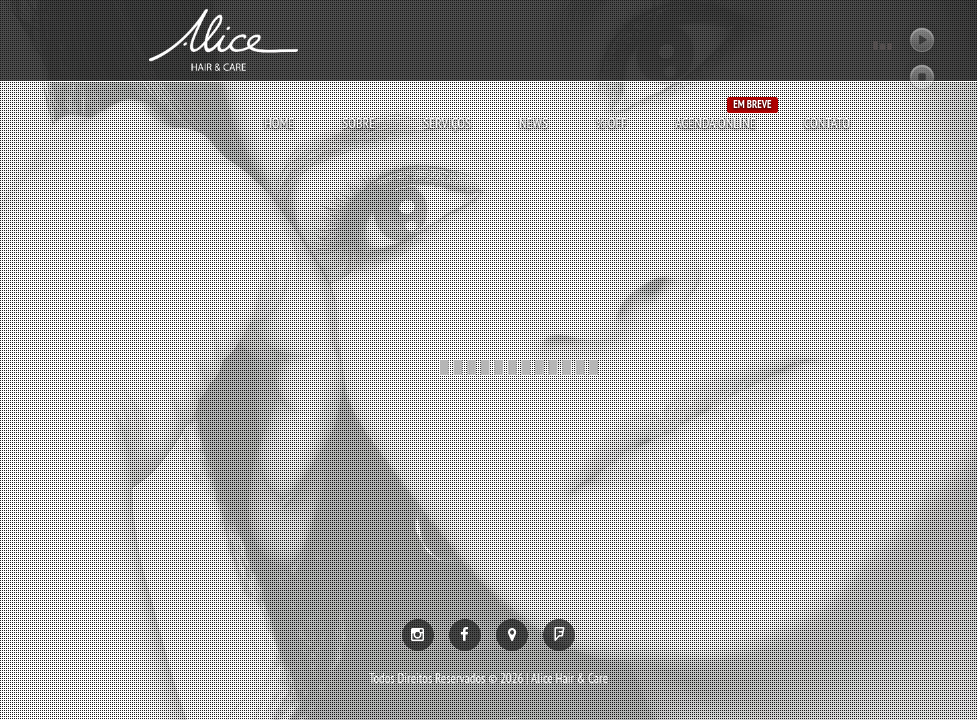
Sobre (358, 123)
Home (279, 123)
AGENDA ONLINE (715, 122)
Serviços (447, 123)
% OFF (611, 123)
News (533, 123)
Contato (827, 123)
